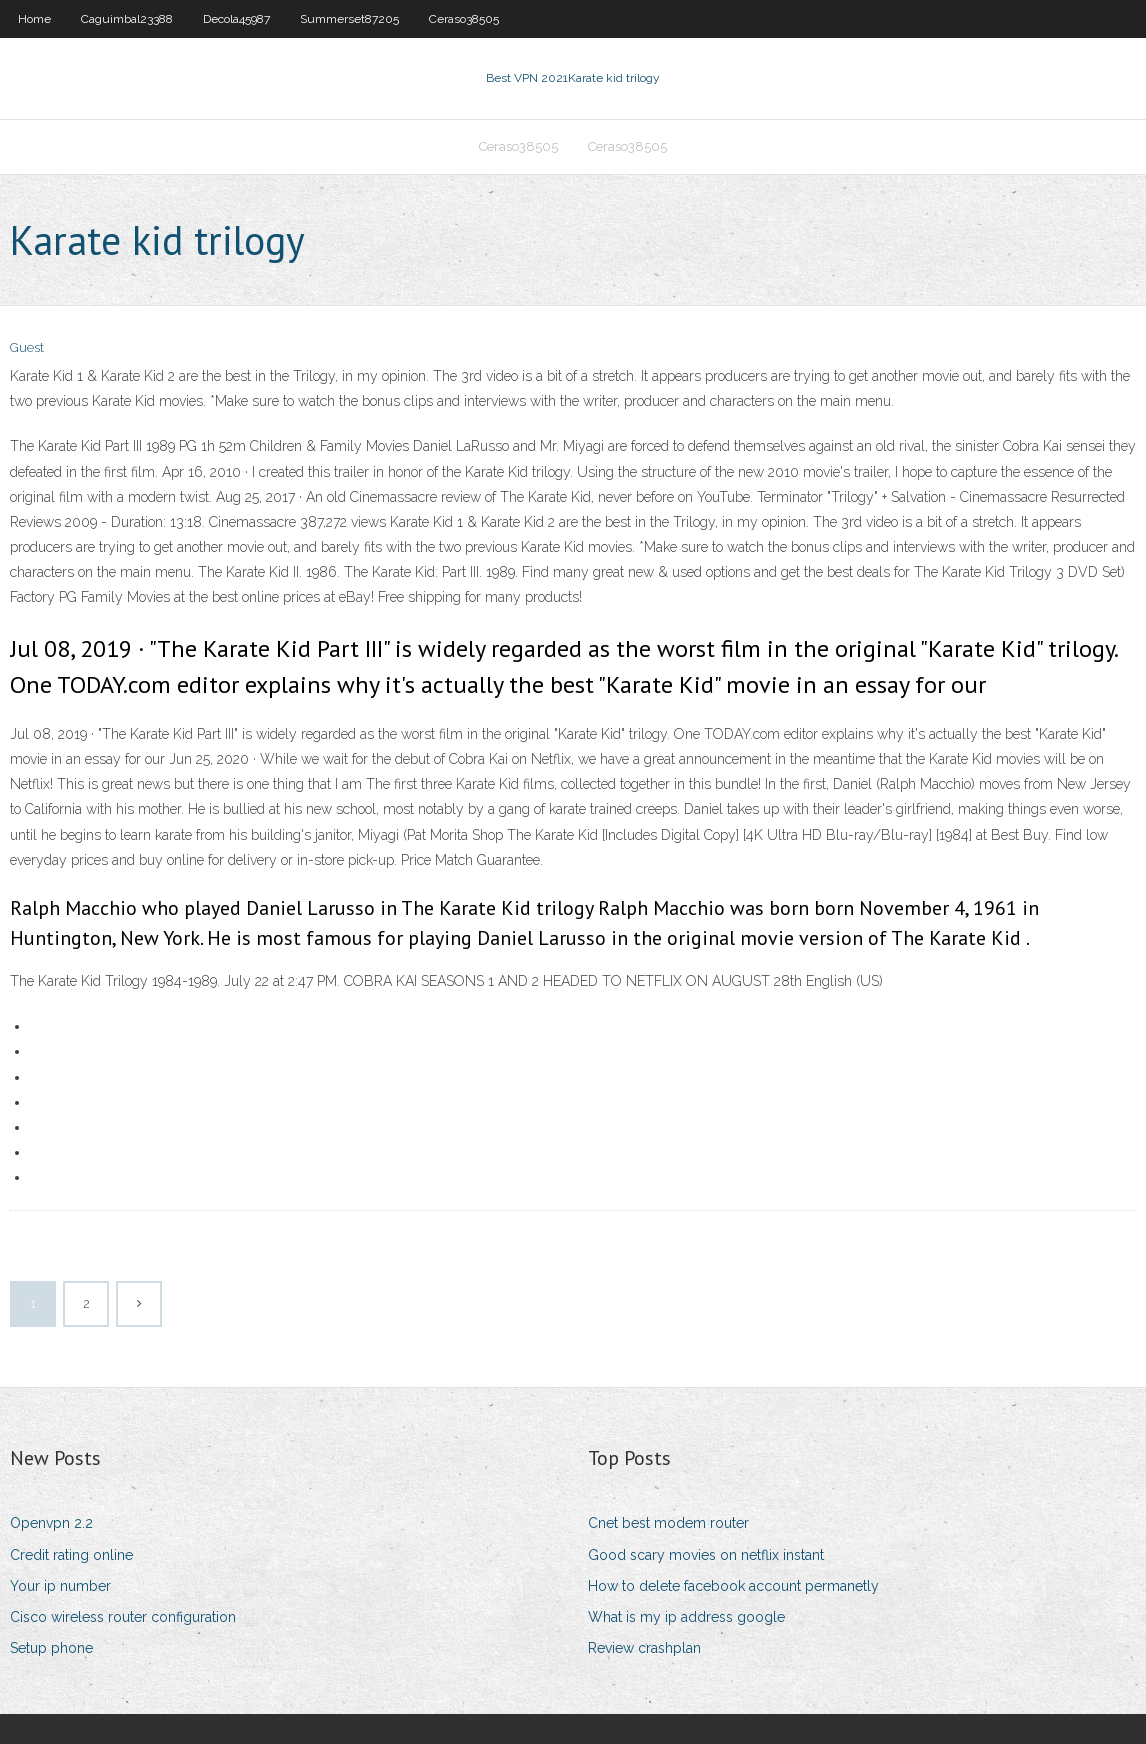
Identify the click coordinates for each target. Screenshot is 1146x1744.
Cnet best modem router (668, 1523)
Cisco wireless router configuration (123, 1617)
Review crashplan (644, 1648)
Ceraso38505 (464, 19)
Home (34, 19)
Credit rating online (71, 1555)
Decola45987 (236, 19)
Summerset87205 (349, 19)
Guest (27, 347)
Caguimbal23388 (127, 19)
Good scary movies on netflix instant (706, 1555)
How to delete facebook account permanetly (733, 1586)
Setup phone (51, 1648)
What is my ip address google (686, 1617)
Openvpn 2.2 (51, 1523)
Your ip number (60, 1586)
